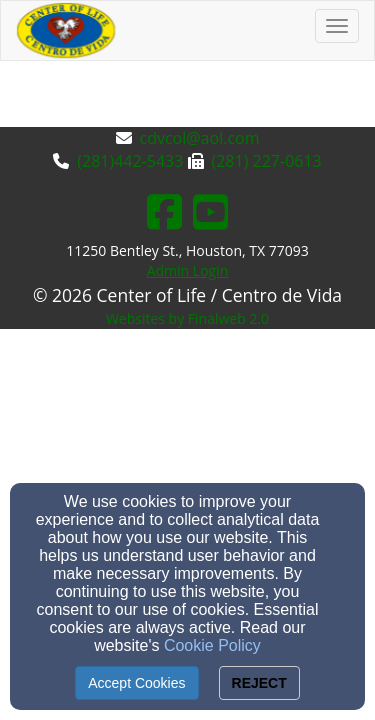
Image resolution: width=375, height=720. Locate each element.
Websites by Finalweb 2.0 (187, 318)
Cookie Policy (212, 645)
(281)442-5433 (130, 161)
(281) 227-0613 (267, 161)
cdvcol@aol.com (200, 138)
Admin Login (188, 270)
